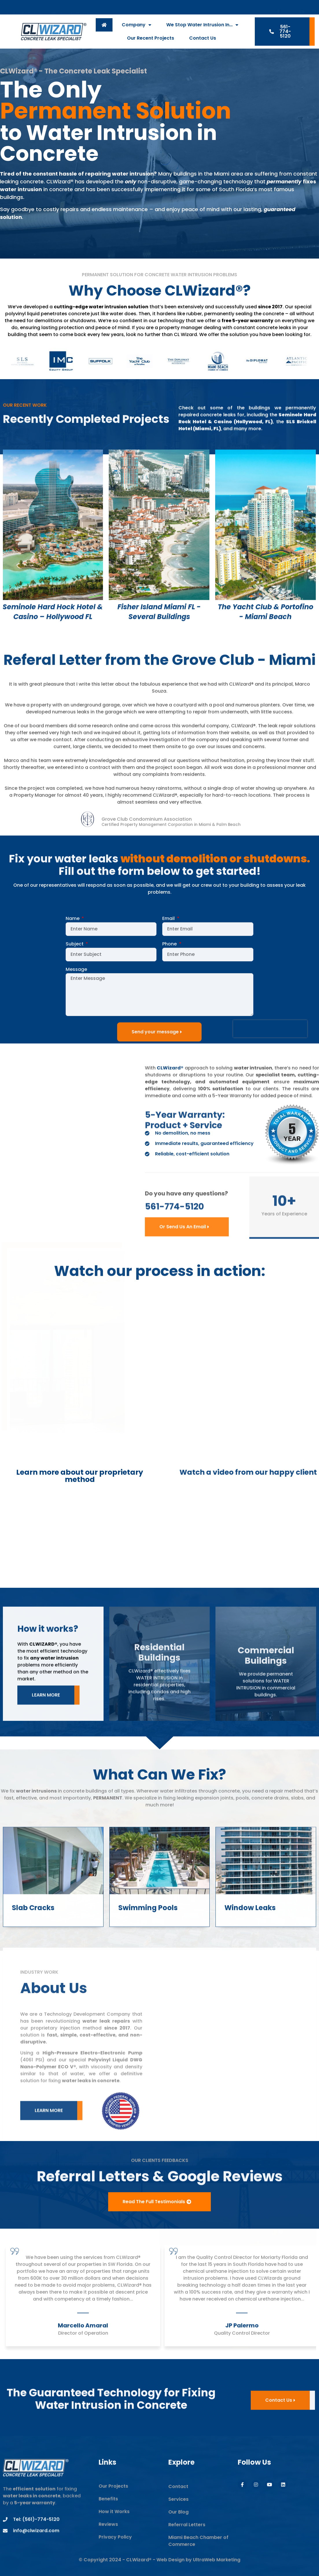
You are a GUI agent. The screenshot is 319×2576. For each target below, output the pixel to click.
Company (136, 25)
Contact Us (202, 38)
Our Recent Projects (150, 38)
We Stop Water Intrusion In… (202, 25)
